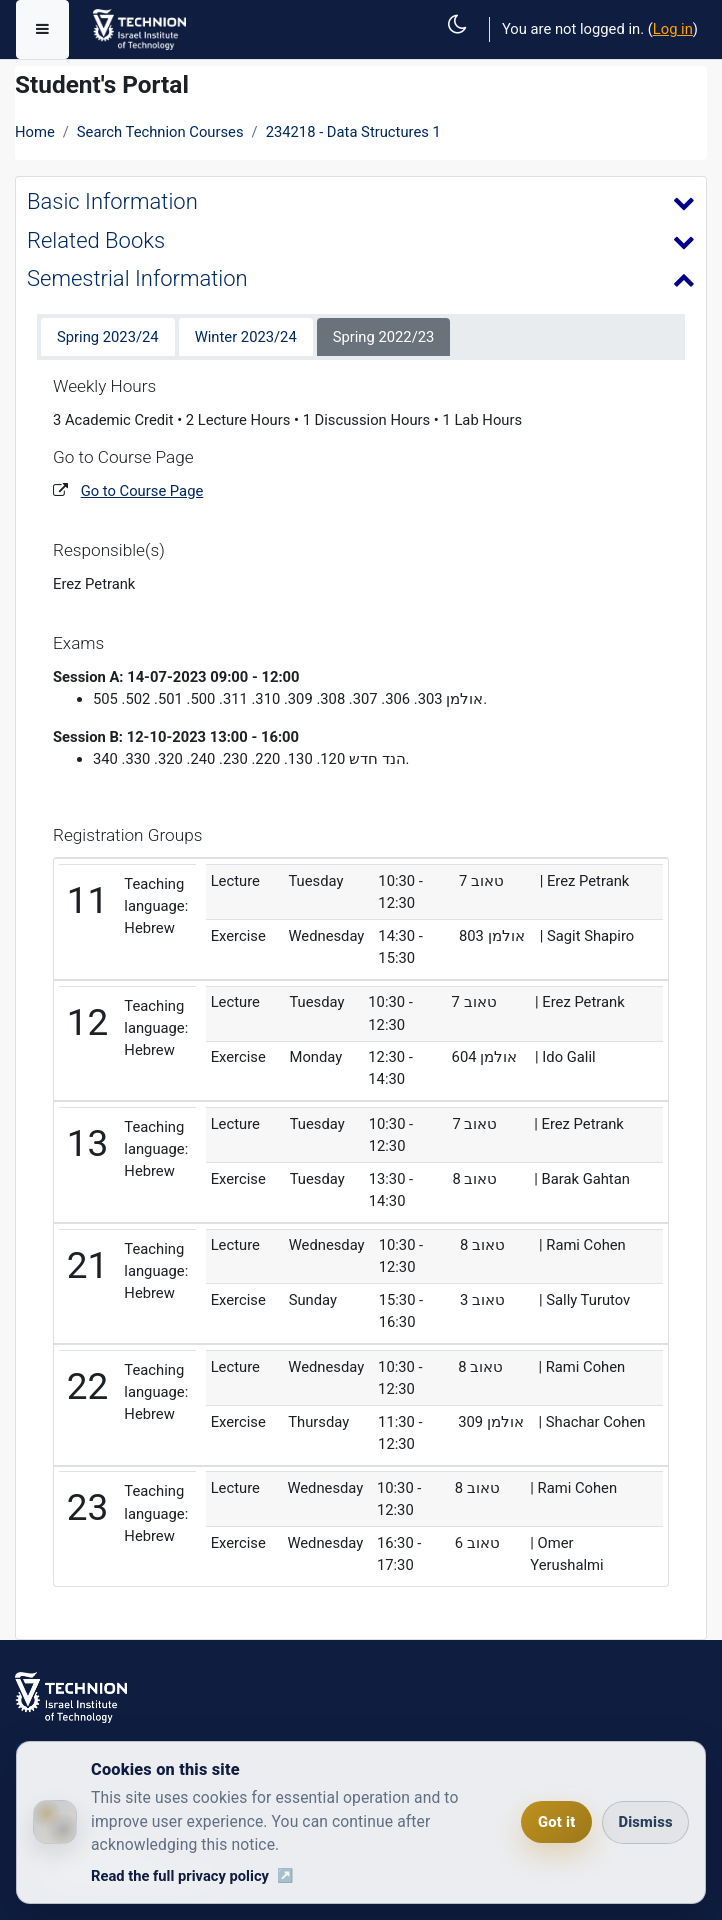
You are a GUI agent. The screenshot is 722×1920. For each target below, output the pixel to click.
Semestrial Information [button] (137, 278)
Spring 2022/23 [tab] (384, 337)
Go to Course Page (142, 491)
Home (35, 132)
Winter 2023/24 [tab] (246, 337)
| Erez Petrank (585, 881)
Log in (673, 29)
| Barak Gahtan (582, 1179)
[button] (463, 46)
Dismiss (645, 1822)
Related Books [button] (96, 240)
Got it (556, 1822)
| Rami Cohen (582, 1245)
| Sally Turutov (584, 1300)
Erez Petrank (94, 584)
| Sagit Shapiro (587, 936)
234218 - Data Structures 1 (353, 132)
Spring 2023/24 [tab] (108, 337)
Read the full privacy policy (180, 1876)
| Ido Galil (565, 1057)
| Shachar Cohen (591, 1422)
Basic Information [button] (112, 201)
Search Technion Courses (160, 132)
